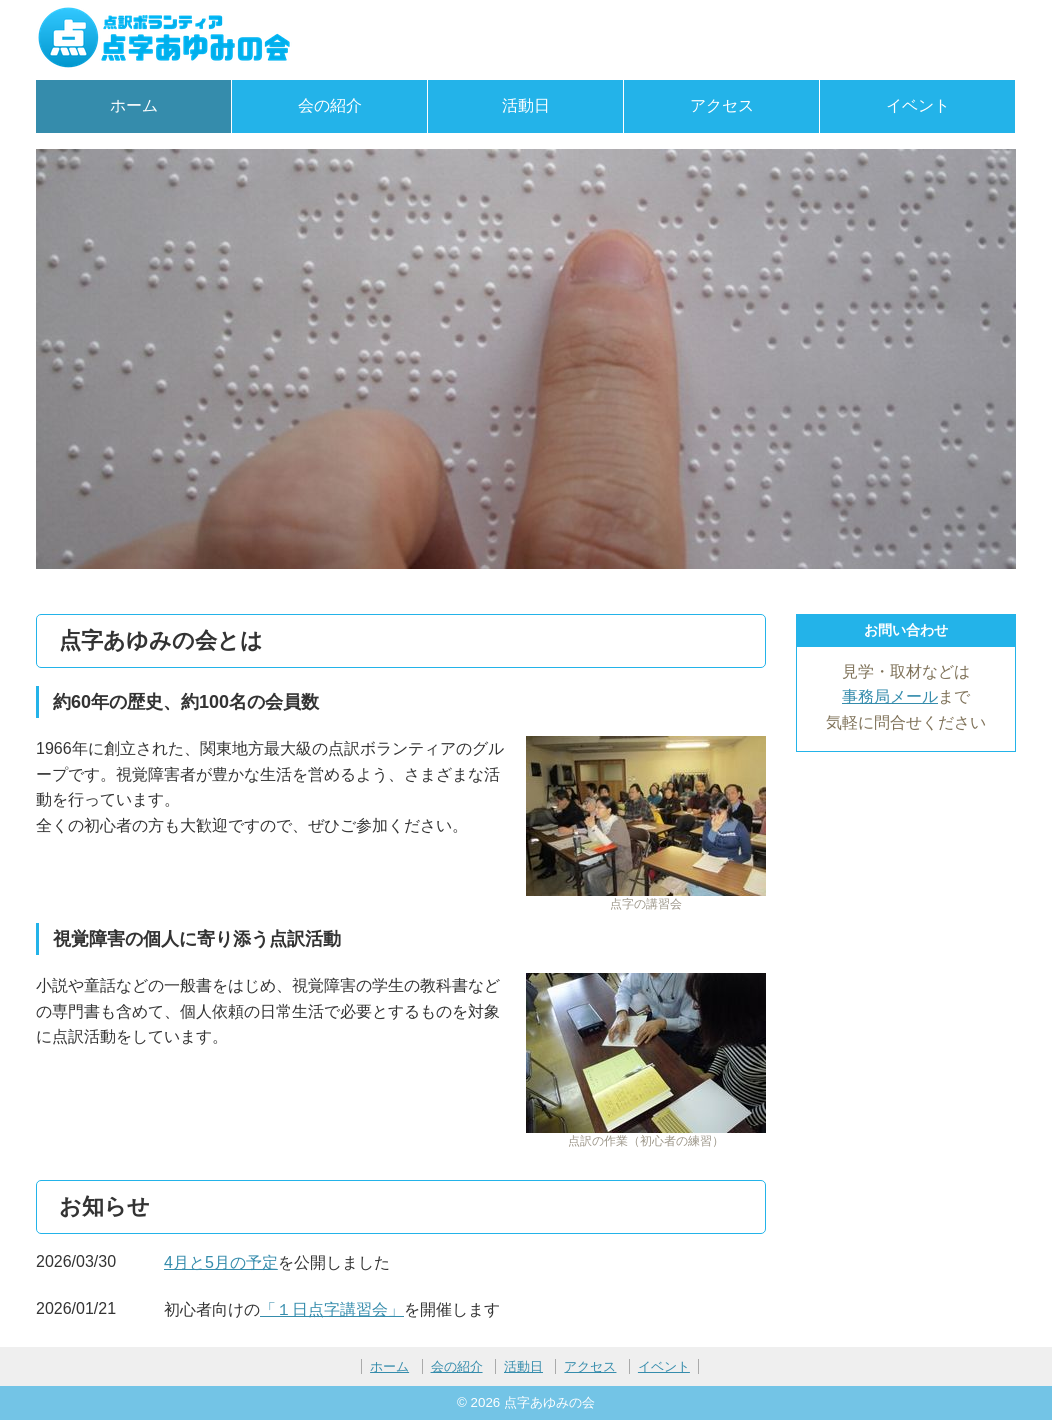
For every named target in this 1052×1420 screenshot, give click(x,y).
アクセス (722, 105)
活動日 (526, 105)
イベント (918, 105)
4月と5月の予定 (221, 1262)
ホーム (134, 105)
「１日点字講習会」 (332, 1309)
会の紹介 (330, 105)
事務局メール (890, 696)
